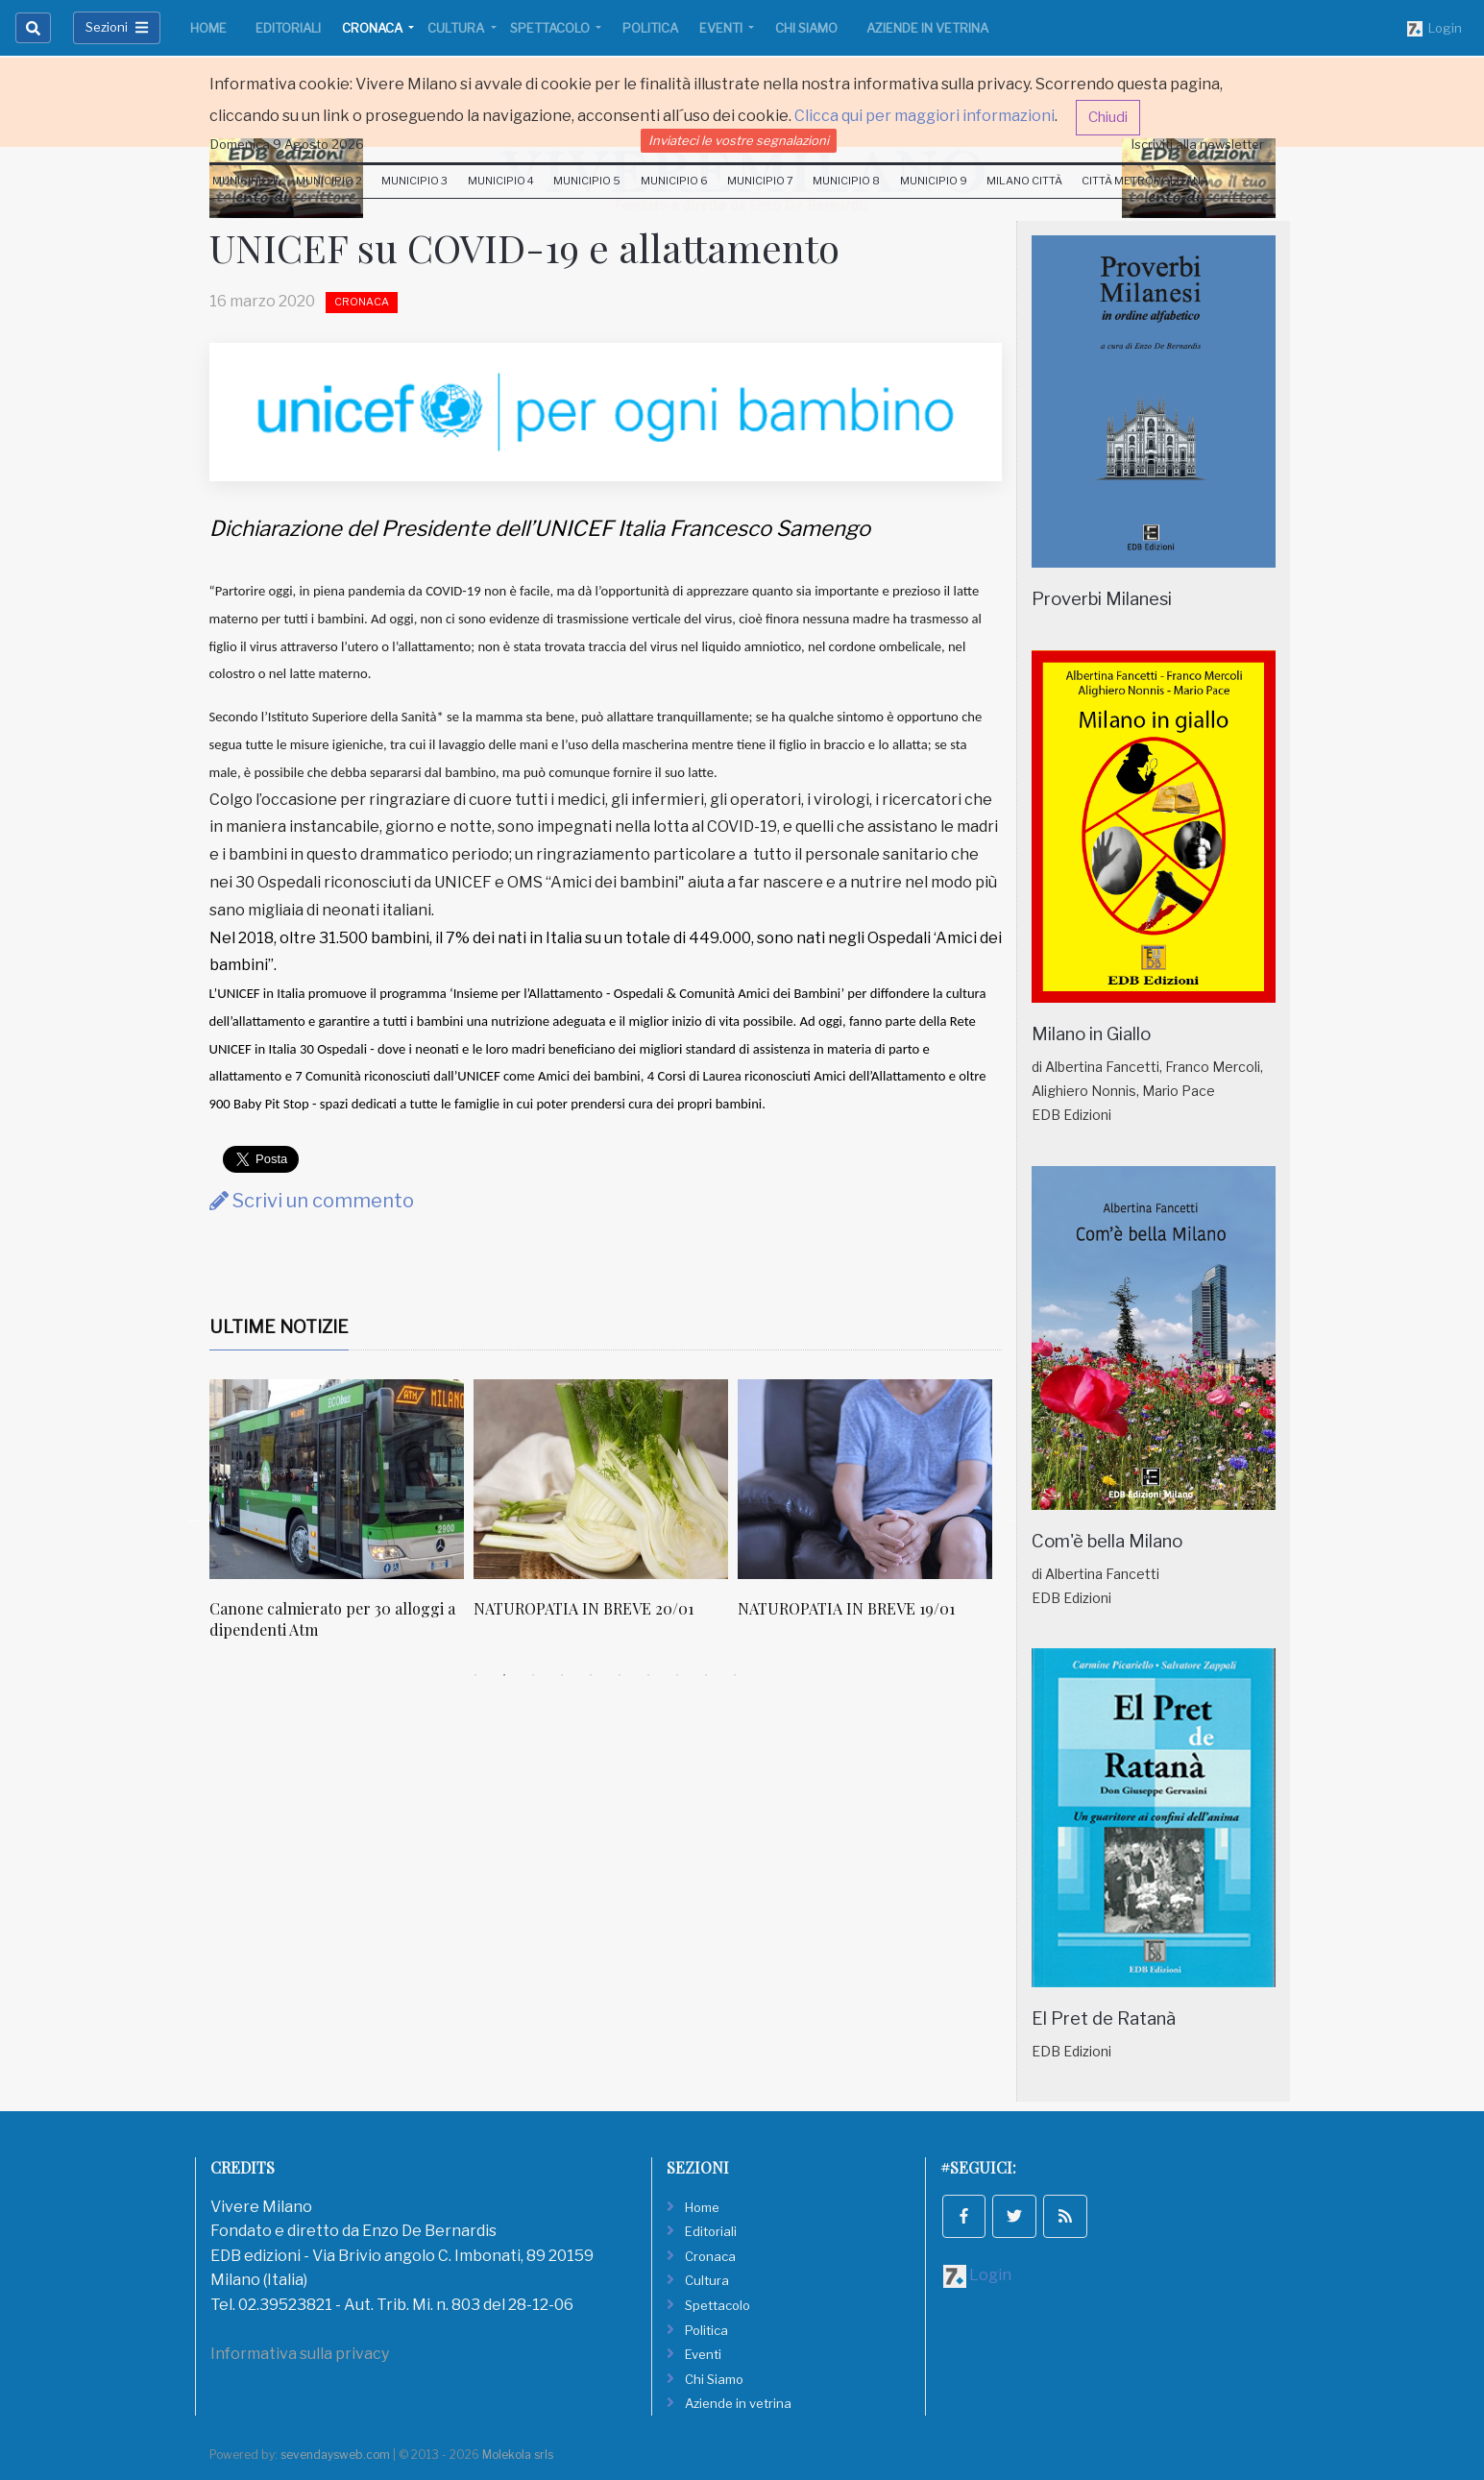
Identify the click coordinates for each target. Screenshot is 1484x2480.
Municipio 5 (586, 180)
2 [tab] (504, 1675)
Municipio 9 (933, 180)
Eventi (722, 28)
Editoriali (288, 28)
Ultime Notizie (279, 1327)
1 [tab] (475, 1675)
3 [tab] (533, 1675)
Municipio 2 (329, 180)
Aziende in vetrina (927, 28)
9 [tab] (706, 1675)
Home (208, 28)
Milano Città (1024, 180)
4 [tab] (562, 1675)
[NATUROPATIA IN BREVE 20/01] (601, 1479)
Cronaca (373, 28)
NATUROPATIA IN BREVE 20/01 (583, 1608)
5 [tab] (590, 1675)
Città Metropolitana (1145, 180)
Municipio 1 (244, 180)
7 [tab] (648, 1675)
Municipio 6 (674, 180)
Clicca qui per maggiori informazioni (924, 116)
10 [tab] (734, 1675)
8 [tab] (677, 1675)
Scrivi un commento (311, 1200)
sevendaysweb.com (335, 2454)
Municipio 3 (414, 180)
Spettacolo (551, 28)
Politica (650, 28)
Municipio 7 (760, 180)
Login (1434, 28)
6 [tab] (619, 1675)
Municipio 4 (501, 180)
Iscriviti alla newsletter (1197, 144)
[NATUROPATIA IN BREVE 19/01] (865, 1479)
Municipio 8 (846, 180)
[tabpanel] (341, 1520)
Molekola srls (517, 2454)
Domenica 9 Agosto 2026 (287, 144)
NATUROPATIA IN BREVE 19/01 (846, 1608)
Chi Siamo (806, 28)
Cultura (457, 28)
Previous (195, 1519)
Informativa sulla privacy (299, 2354)
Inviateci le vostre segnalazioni (738, 140)
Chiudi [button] (1108, 117)
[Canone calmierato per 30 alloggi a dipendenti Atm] (336, 1479)
